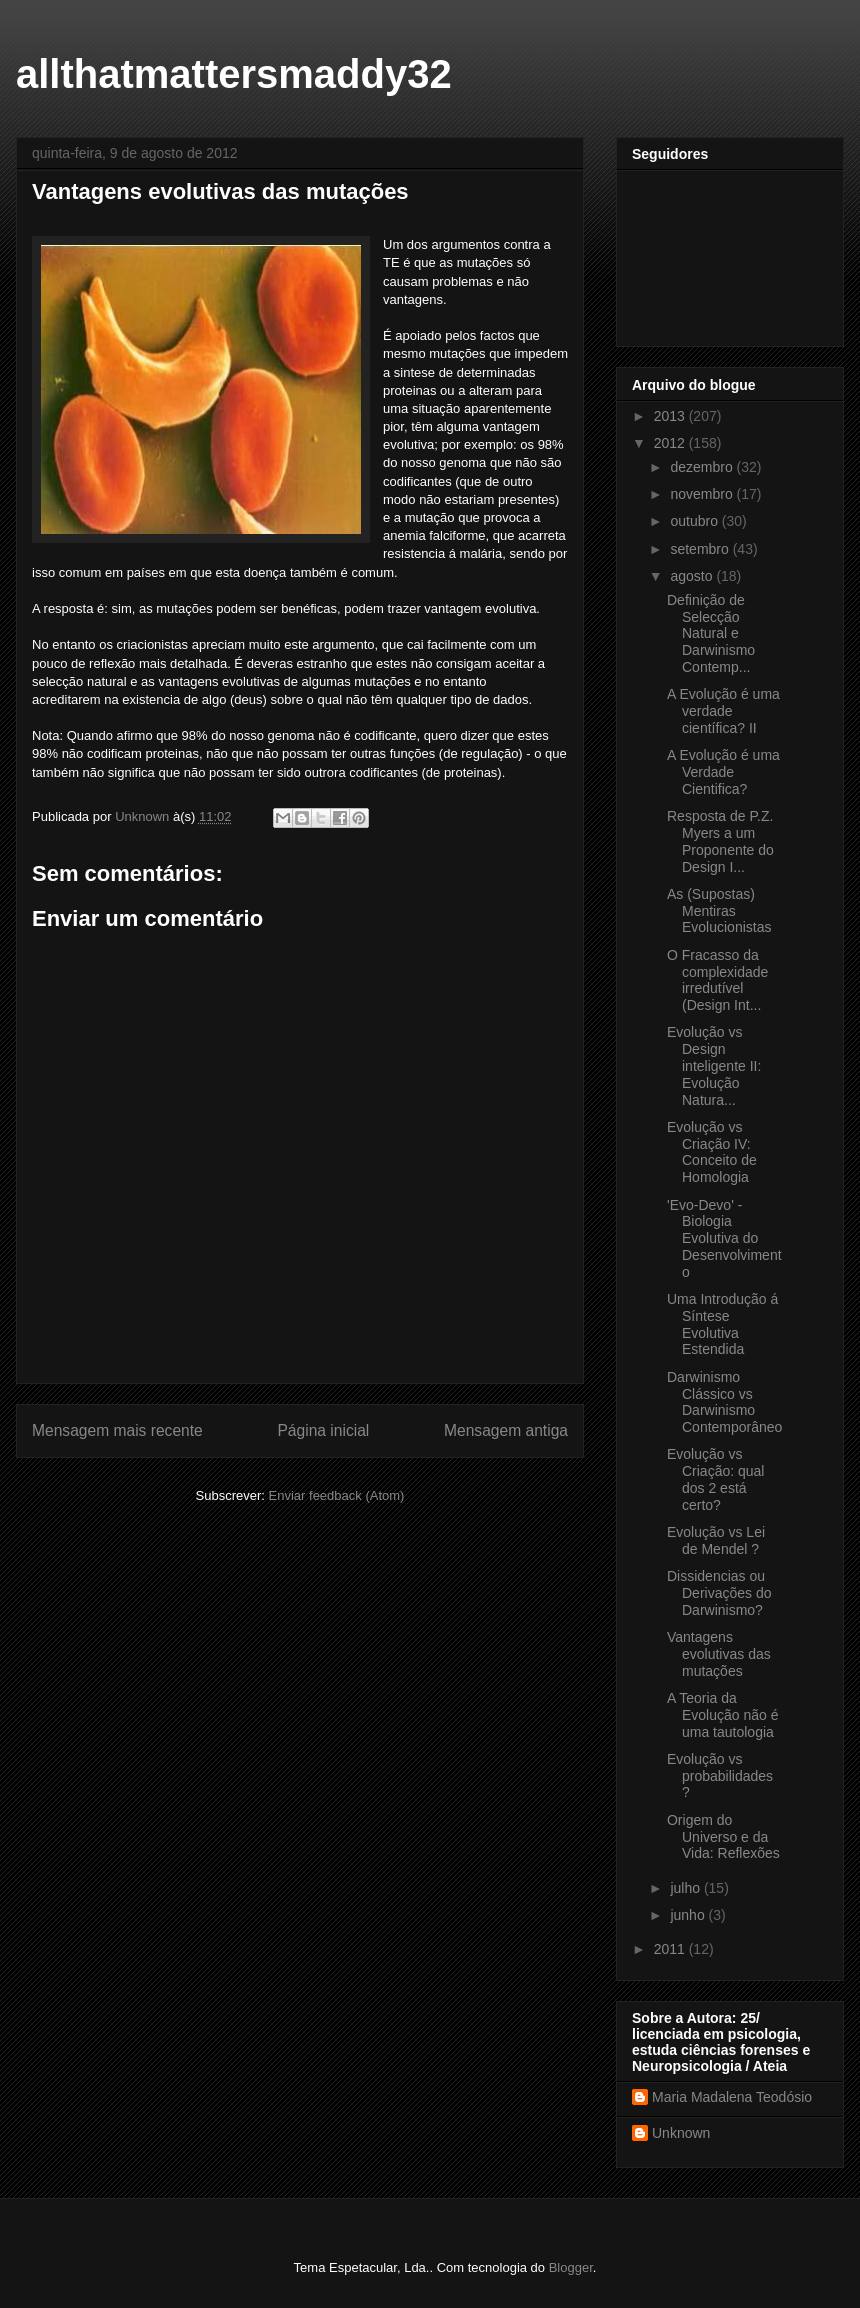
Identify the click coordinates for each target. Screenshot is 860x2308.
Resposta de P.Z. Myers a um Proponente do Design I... (720, 841)
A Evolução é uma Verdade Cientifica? (723, 772)
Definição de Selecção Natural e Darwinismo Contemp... (711, 633)
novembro (703, 494)
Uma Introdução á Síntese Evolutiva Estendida (722, 1324)
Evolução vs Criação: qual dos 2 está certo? (716, 1479)
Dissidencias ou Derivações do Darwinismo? (719, 1593)
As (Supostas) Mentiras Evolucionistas (719, 911)
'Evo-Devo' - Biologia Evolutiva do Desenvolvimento (724, 1238)
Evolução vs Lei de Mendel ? (716, 1540)
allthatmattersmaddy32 (234, 74)
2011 (671, 1949)
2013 (671, 416)
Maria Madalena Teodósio (732, 2097)
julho (686, 1888)
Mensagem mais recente (117, 1430)
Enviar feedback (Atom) (337, 1495)
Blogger (571, 2267)
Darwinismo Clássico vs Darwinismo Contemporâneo (724, 1402)
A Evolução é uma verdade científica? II (723, 711)
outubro (695, 521)
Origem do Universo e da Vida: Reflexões (723, 1837)
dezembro (703, 467)
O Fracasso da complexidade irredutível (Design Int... (717, 980)
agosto (693, 576)
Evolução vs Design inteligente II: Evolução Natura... (714, 1065)
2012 (671, 443)
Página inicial (323, 1430)
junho (689, 1915)
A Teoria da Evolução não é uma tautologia (723, 1715)
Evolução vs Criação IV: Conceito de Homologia (712, 1152)
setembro (701, 549)
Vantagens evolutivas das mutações (719, 1654)
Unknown (681, 2133)
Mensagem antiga (506, 1430)
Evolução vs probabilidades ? (720, 1776)
